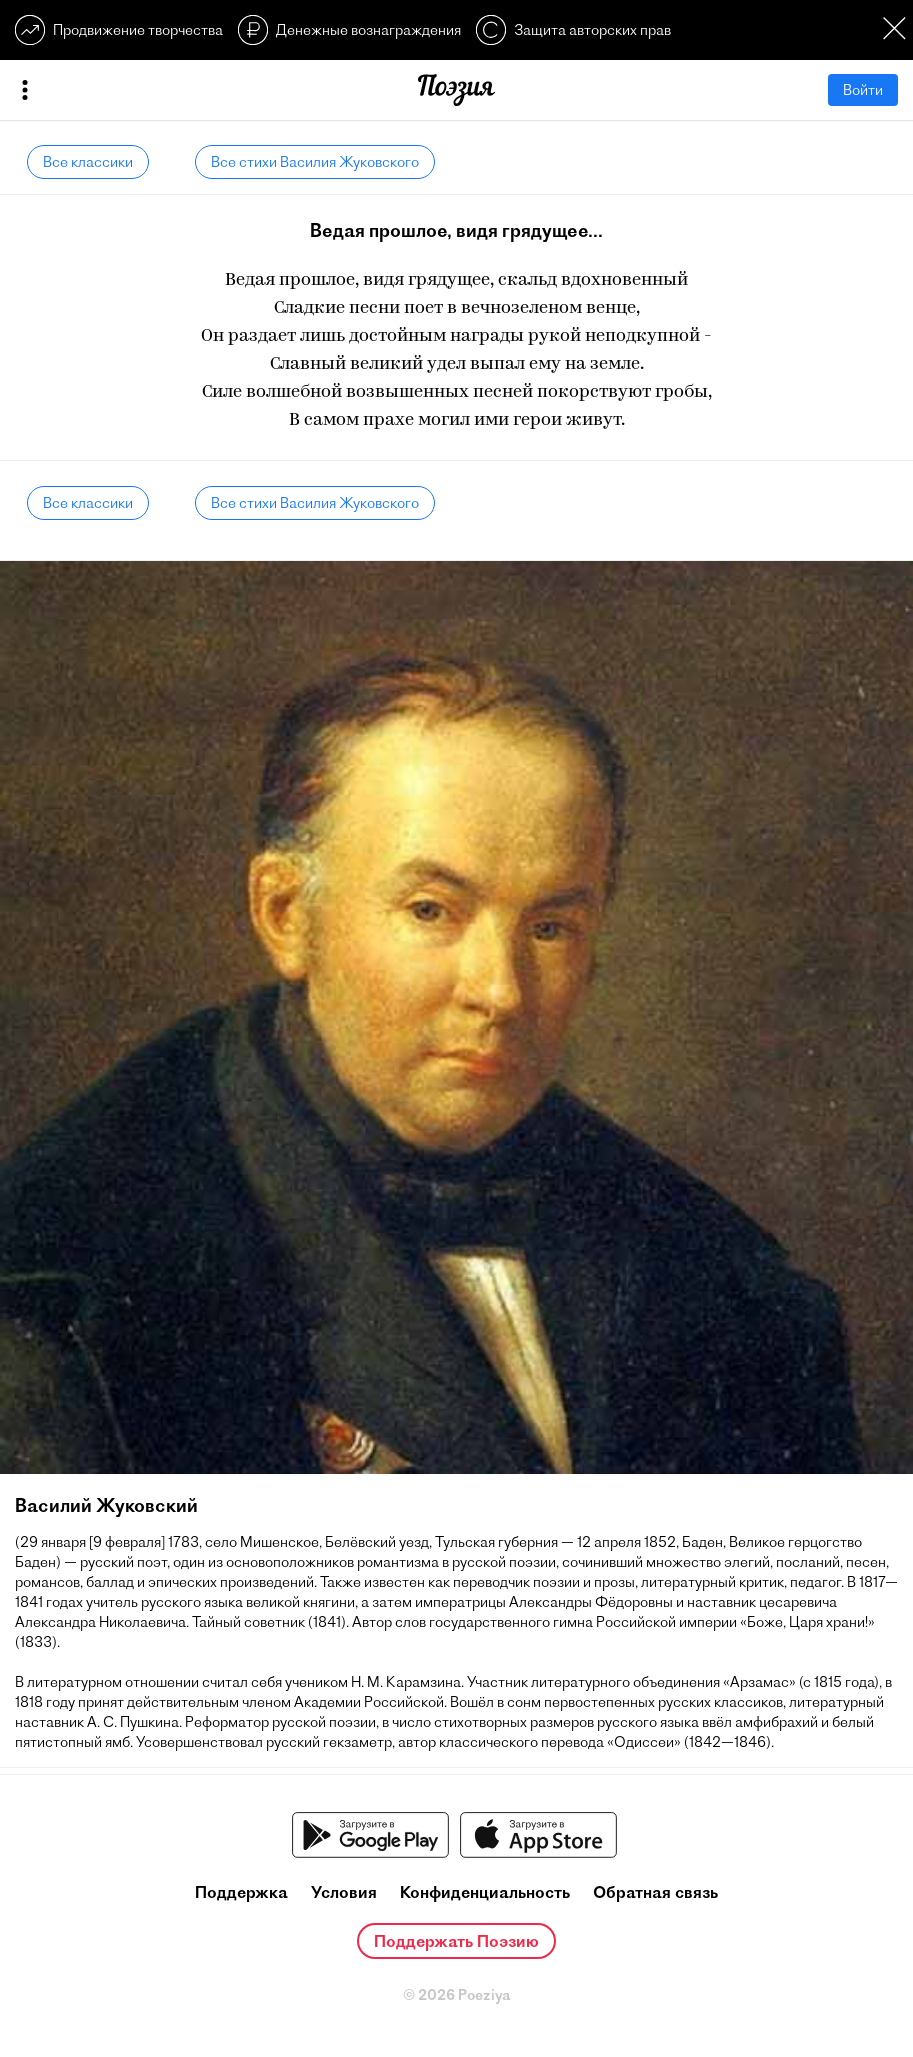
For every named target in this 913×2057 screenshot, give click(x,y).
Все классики (88, 162)
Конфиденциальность (485, 1892)
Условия (344, 1892)
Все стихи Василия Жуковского (315, 162)
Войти (863, 90)
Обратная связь (655, 1892)
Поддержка (241, 1892)
